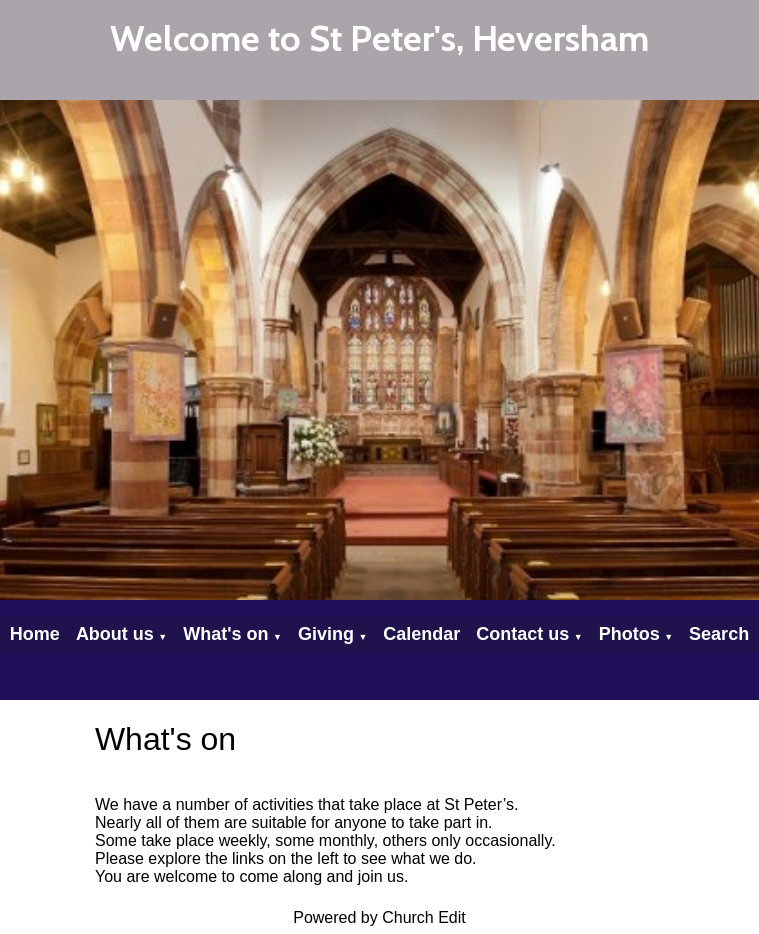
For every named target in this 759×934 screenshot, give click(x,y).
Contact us (522, 634)
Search (719, 634)
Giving (326, 634)
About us (115, 634)
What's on (225, 634)
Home (35, 634)
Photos (629, 634)
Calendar (421, 634)
